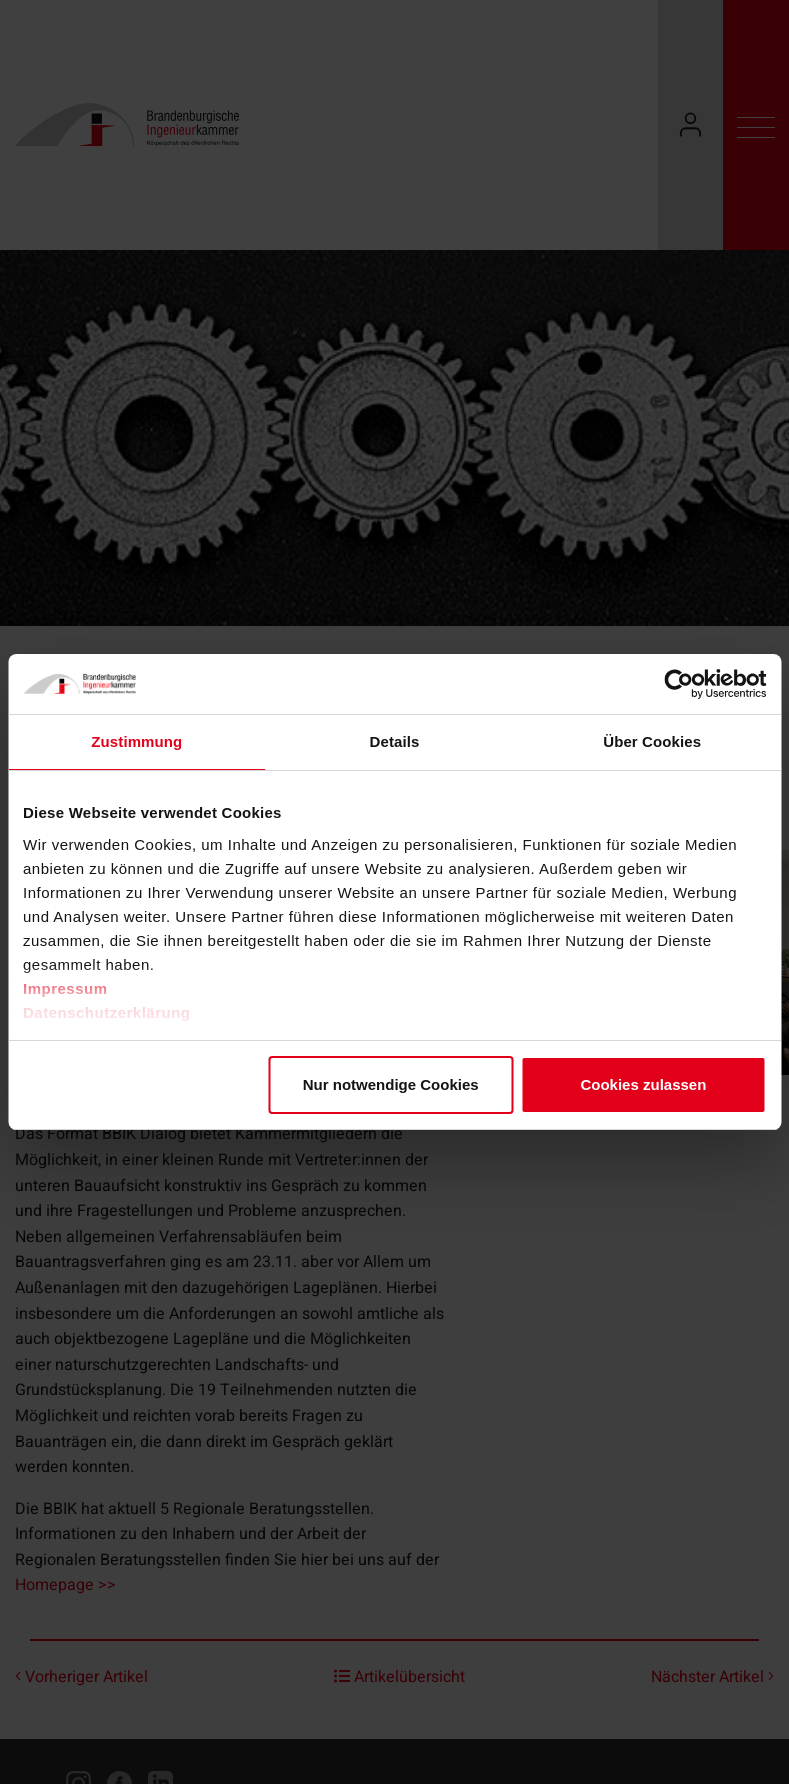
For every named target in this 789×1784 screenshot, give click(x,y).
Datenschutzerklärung (107, 1012)
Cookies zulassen (643, 1084)
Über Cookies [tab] (652, 741)
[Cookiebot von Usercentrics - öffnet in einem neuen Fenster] (678, 684)
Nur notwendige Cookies (391, 1084)
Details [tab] (395, 741)
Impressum (65, 988)
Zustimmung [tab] (136, 741)
